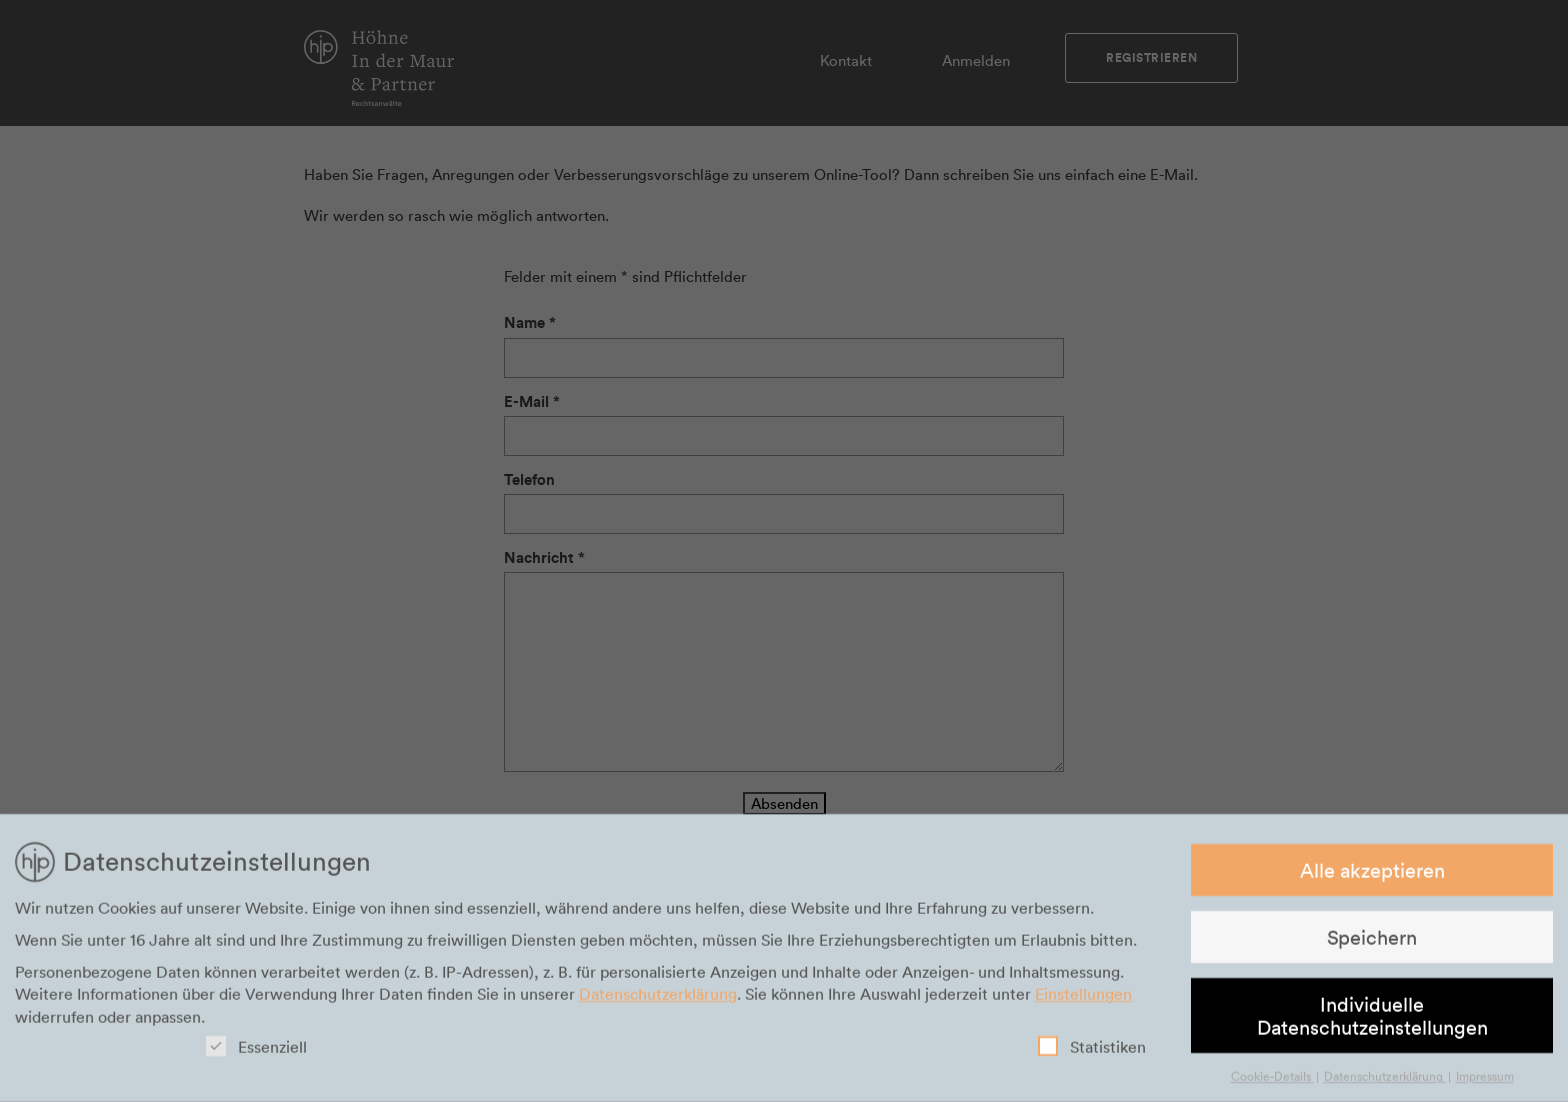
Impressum (1485, 1080)
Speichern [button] (1372, 941)
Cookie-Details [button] (1272, 1080)
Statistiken (1092, 1050)
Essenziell (256, 1050)
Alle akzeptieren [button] (1372, 873)
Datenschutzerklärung (658, 998)
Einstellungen (1083, 998)
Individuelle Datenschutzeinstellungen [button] (1372, 1019)
